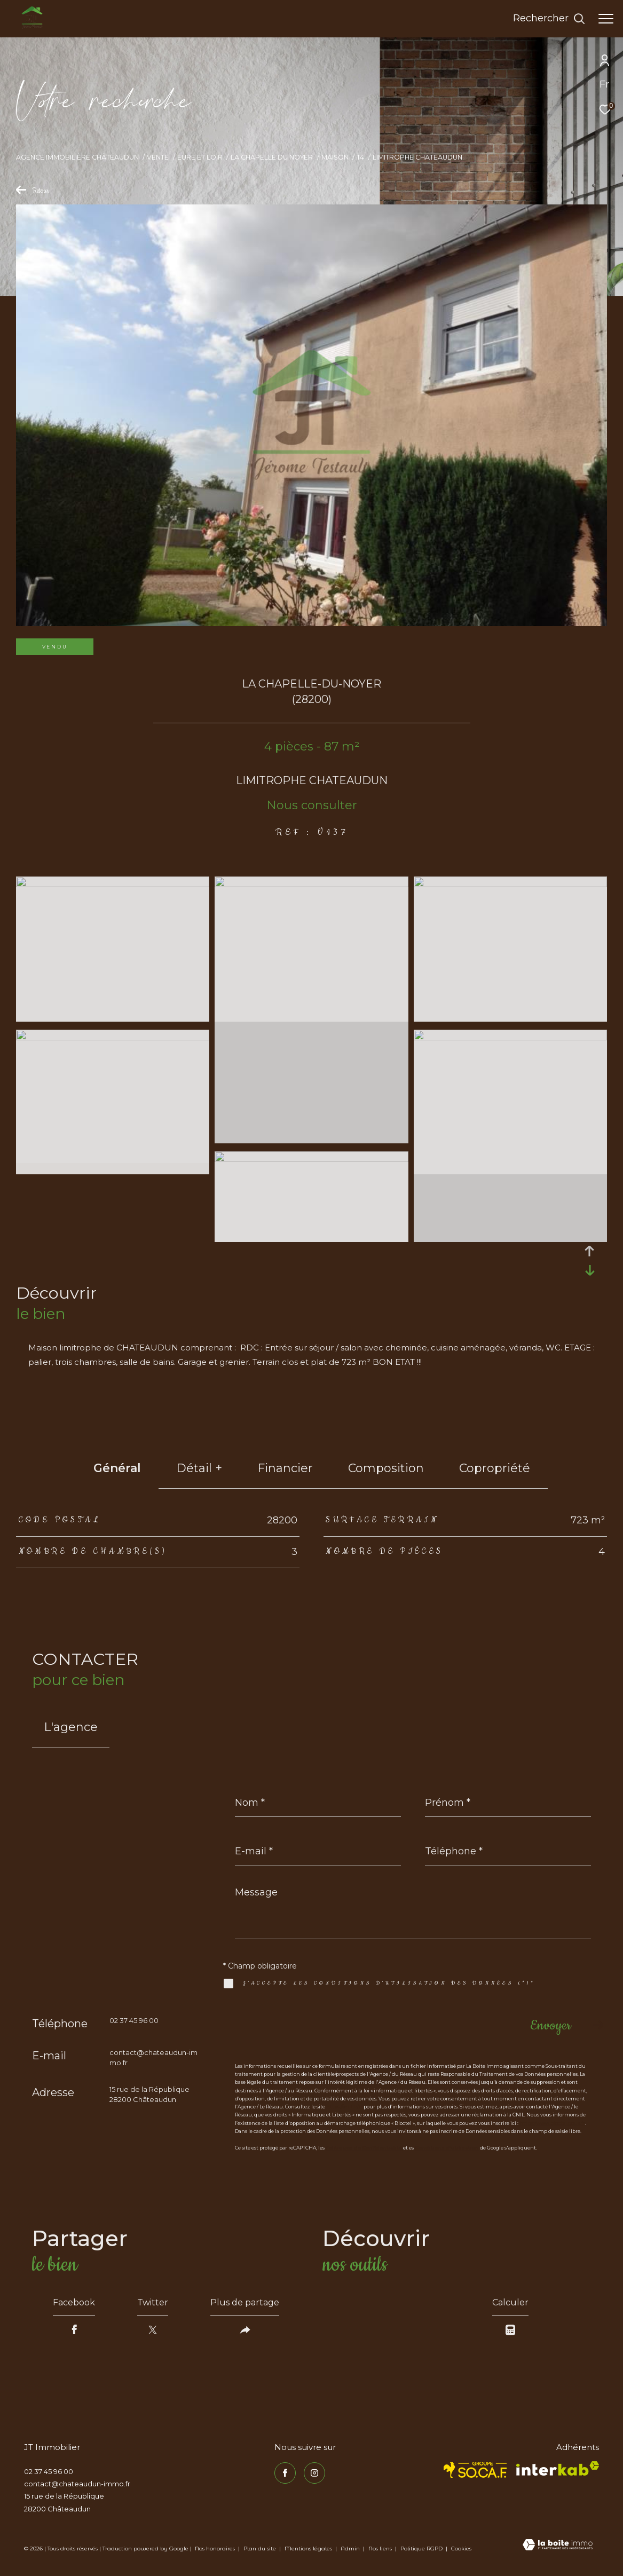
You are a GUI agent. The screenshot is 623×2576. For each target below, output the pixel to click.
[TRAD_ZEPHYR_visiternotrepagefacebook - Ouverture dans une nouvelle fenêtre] (285, 2473)
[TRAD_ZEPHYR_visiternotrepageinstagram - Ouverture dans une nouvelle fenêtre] (314, 2473)
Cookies (461, 2549)
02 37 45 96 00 (134, 2020)
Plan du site (260, 2548)
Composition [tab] (386, 1468)
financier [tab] (285, 1468)
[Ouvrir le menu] (606, 18)
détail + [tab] (199, 1468)
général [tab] (117, 1468)
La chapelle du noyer (272, 157)
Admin (351, 2548)
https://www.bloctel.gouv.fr (552, 2123)
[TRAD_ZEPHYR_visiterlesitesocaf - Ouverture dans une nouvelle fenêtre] (475, 2469)
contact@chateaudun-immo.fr (77, 2483)
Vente (158, 157)
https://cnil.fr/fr (344, 2106)
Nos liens (380, 2548)
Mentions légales (309, 2548)
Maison (335, 157)
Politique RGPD (421, 2548)
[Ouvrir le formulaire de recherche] (549, 19)
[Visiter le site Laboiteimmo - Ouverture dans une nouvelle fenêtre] (557, 2545)
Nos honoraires (215, 2548)
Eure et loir (200, 157)
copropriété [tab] (494, 1468)
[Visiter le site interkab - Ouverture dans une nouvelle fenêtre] (557, 2468)
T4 (360, 157)
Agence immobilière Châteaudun (77, 157)
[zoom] (112, 884)
